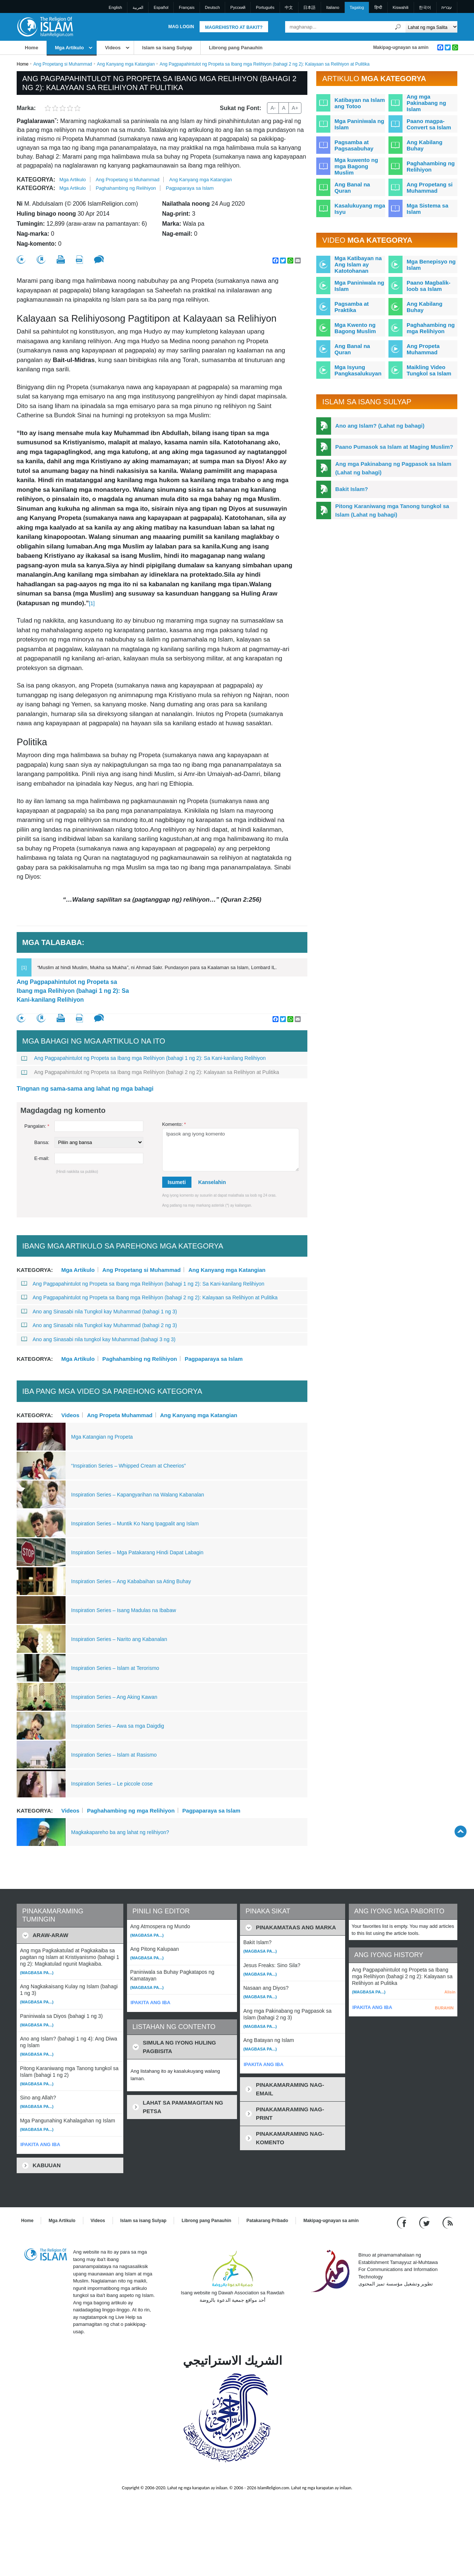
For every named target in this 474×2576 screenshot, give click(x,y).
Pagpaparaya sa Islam (190, 188)
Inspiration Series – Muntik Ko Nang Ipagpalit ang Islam (135, 1523)
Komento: (174, 1124)
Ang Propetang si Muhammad (62, 64)
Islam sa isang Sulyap (167, 47)
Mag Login (181, 26)
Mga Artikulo (69, 47)
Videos (112, 47)
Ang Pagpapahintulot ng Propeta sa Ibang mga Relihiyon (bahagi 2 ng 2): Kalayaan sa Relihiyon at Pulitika (150, 1072)
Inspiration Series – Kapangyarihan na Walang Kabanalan (137, 1495)
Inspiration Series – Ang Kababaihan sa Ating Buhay (131, 1581)
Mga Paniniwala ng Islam (359, 124)
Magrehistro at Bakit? (234, 27)
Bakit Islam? (351, 489)
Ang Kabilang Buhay (425, 145)
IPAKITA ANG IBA (40, 2144)
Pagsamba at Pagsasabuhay (353, 145)
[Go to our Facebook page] (402, 2222)
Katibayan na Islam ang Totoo (359, 103)
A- (273, 108)
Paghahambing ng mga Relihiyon (131, 1810)
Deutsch (212, 7)
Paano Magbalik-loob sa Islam (428, 285)
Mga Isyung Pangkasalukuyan (357, 370)
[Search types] (431, 27)
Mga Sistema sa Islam (427, 208)
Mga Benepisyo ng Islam (431, 264)
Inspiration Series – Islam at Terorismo (115, 1668)
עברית (446, 7)
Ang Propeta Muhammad (120, 1415)
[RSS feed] (448, 2222)
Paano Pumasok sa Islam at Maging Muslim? (394, 447)
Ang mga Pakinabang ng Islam (426, 102)
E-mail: (41, 1158)
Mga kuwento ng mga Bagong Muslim (356, 166)
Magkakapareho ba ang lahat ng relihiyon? (120, 1832)
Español (161, 7)
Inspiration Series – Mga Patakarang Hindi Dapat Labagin (137, 1552)
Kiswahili (400, 7)
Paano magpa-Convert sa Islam (429, 124)
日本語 (309, 7)
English (115, 7)
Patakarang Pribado (267, 2220)
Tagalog (357, 7)
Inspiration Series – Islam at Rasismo (114, 1755)
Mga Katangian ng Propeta (102, 1437)
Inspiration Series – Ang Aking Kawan (114, 1697)
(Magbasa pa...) (36, 1972)
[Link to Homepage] (45, 26)
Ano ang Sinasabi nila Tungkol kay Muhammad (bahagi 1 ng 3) (99, 1311)
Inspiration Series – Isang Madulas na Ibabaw (123, 1610)
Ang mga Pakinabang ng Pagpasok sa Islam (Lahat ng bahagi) (393, 468)
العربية (138, 7)
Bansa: (41, 1142)
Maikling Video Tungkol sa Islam (429, 370)
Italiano (332, 7)
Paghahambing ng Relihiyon (126, 188)
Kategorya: (36, 179)
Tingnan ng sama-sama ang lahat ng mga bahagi (85, 1088)
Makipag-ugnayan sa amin (400, 47)
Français (186, 7)
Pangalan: (36, 1126)
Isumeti (177, 1182)
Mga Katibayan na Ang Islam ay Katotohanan (358, 264)
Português (265, 7)
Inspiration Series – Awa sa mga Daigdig (117, 1726)
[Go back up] (460, 1831)
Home (31, 47)
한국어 (425, 7)
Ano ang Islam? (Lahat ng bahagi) (379, 425)
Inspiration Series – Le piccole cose (112, 1784)
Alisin (449, 1992)
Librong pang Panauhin (236, 47)
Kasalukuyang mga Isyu (359, 208)
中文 (289, 7)
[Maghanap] (398, 27)
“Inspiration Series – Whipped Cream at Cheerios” (128, 1466)
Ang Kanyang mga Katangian (126, 64)
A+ (295, 108)
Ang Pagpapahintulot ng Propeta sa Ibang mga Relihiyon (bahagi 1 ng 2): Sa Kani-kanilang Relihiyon (73, 991)
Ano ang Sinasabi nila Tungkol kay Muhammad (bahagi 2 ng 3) (99, 1325)
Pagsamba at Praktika (351, 307)
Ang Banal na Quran (352, 187)
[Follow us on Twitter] (425, 2222)
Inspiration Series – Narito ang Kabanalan (119, 1639)
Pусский (238, 7)
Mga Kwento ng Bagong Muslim (355, 328)
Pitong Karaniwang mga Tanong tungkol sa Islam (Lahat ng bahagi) (392, 510)
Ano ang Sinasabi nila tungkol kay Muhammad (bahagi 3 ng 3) (98, 1339)
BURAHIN (444, 2008)
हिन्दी (378, 7)
